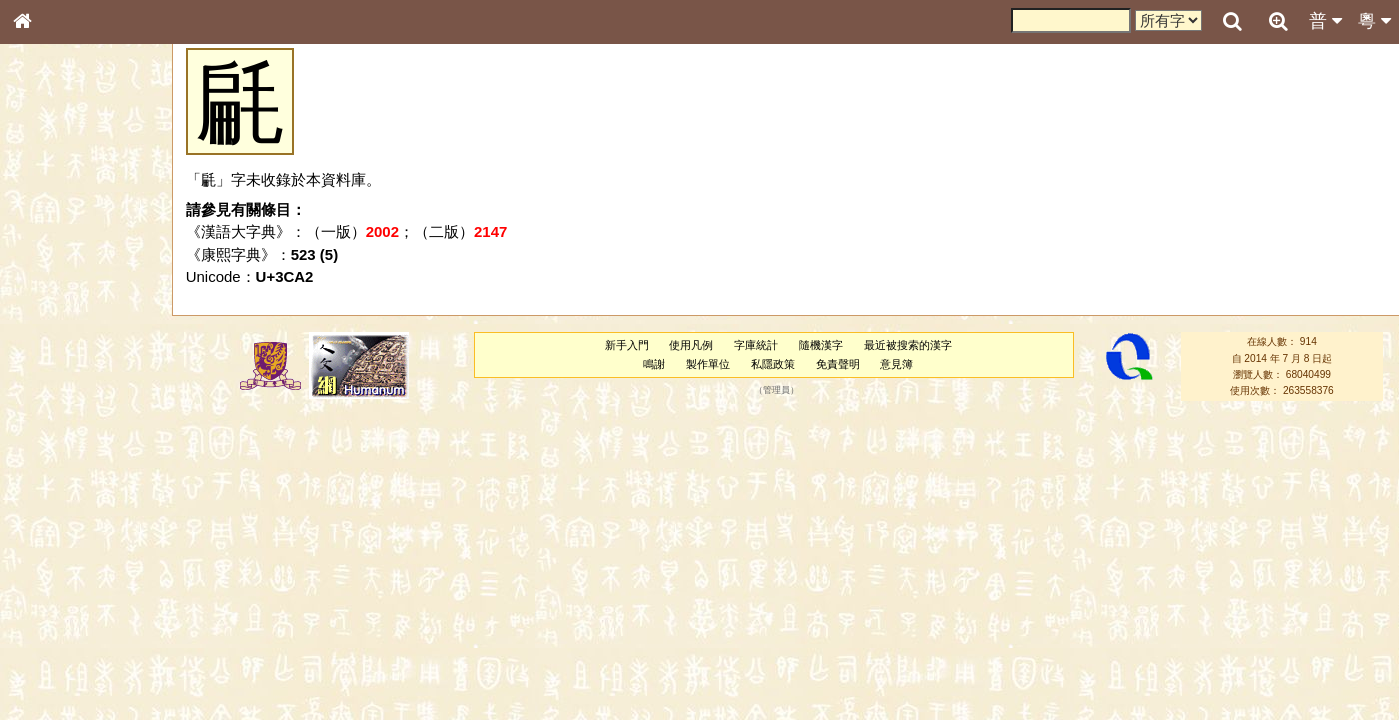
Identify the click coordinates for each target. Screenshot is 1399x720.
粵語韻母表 (55, 437)
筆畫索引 (49, 287)
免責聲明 (838, 364)
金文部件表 (55, 326)
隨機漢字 (821, 345)
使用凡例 (691, 345)
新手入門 (627, 345)
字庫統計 (756, 345)
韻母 (68, 536)
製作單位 (708, 364)
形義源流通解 (61, 345)
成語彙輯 (49, 666)
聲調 (95, 536)
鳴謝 (654, 364)
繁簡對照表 (55, 685)
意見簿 (896, 364)
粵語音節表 (55, 398)
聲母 (40, 536)
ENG (88, 220)
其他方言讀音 (61, 574)
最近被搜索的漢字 (908, 345)
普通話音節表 (61, 555)
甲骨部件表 (55, 306)
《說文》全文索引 (73, 628)
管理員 (776, 391)
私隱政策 (773, 364)
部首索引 (49, 268)
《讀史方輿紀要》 (73, 647)
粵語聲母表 (55, 417)
